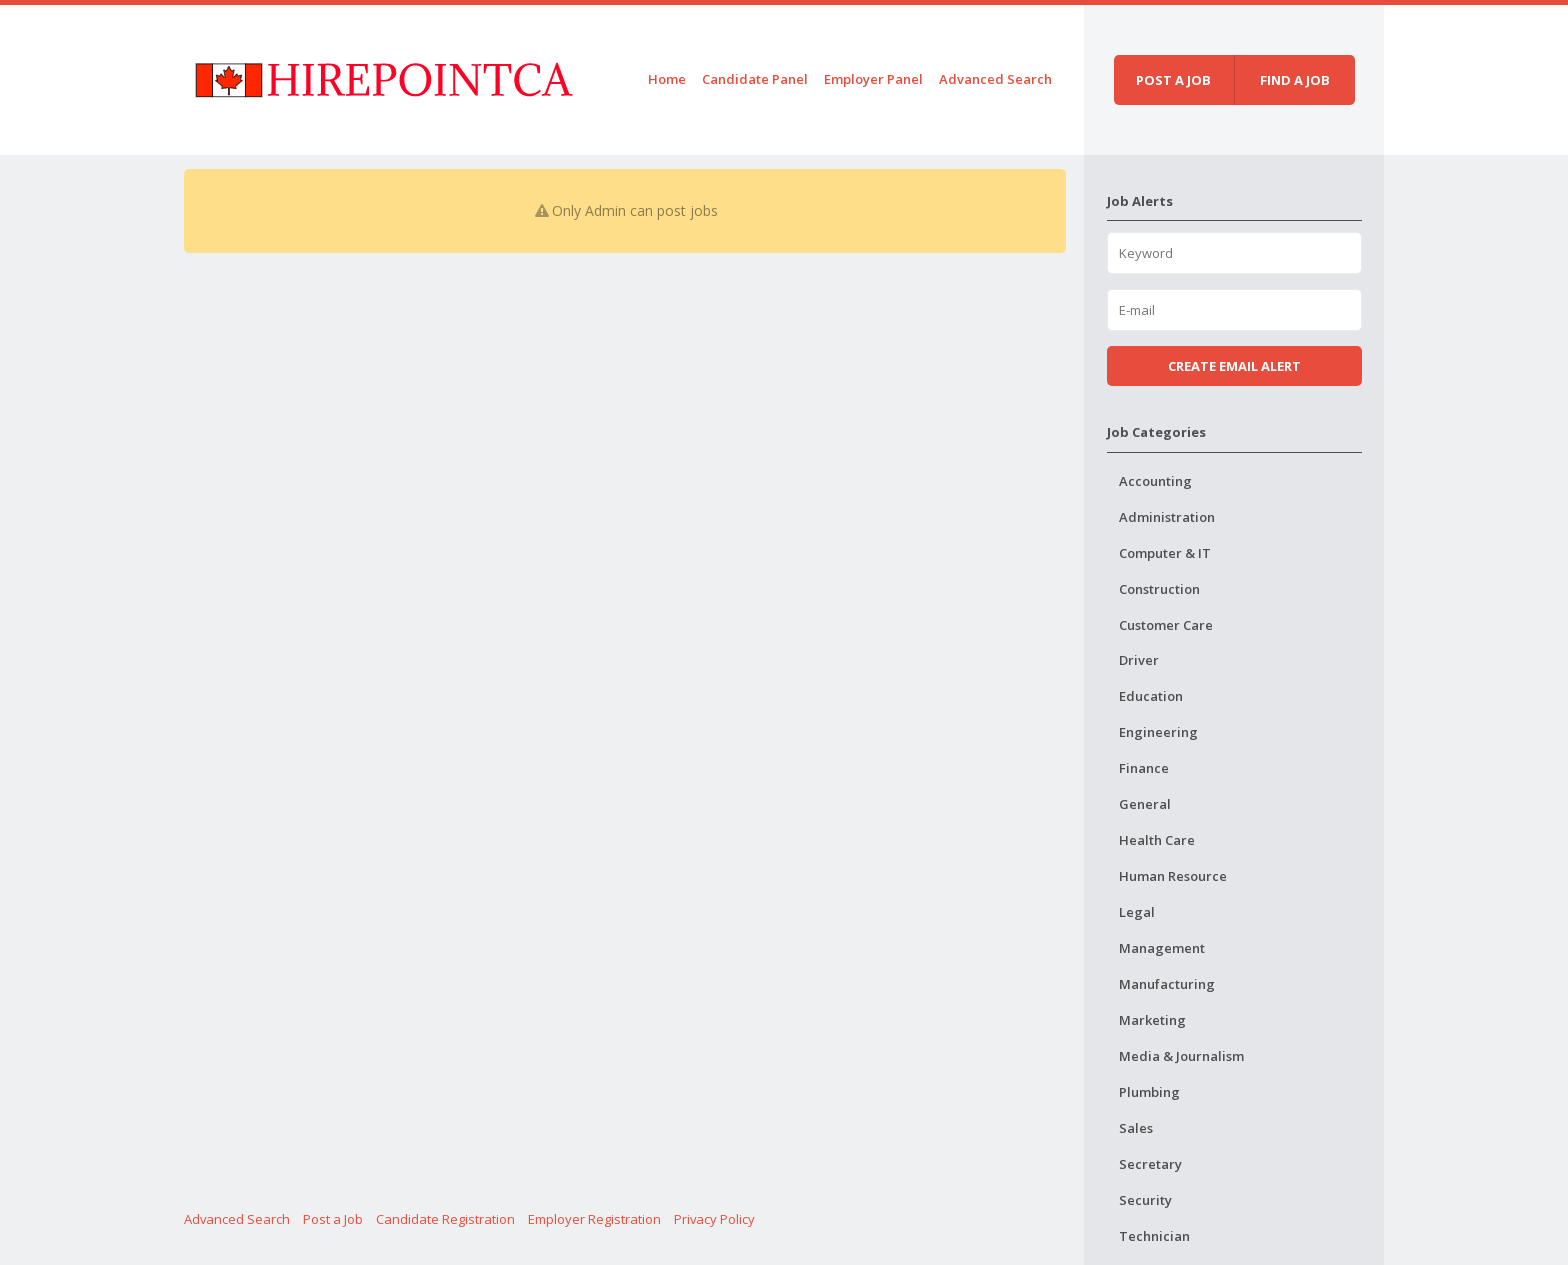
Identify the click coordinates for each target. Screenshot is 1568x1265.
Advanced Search (995, 79)
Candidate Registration (445, 1219)
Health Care (1157, 840)
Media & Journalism (1181, 1056)
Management (1162, 948)
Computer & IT (1165, 553)
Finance (1144, 768)
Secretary (1150, 1164)
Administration (1167, 517)
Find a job (1295, 80)
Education (1151, 696)
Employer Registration (594, 1219)
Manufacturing (1167, 984)
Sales (1136, 1128)
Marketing (1152, 1020)
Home (667, 79)
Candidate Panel (755, 79)
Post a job (1173, 80)
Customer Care (1166, 625)
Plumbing (1149, 1092)
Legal (1137, 912)
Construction (1159, 589)
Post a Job (333, 1219)
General (1145, 804)
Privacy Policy (714, 1219)
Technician (1154, 1236)
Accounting (1155, 481)
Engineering (1158, 732)
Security (1145, 1200)
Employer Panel (873, 79)
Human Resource (1173, 876)
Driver (1139, 660)
